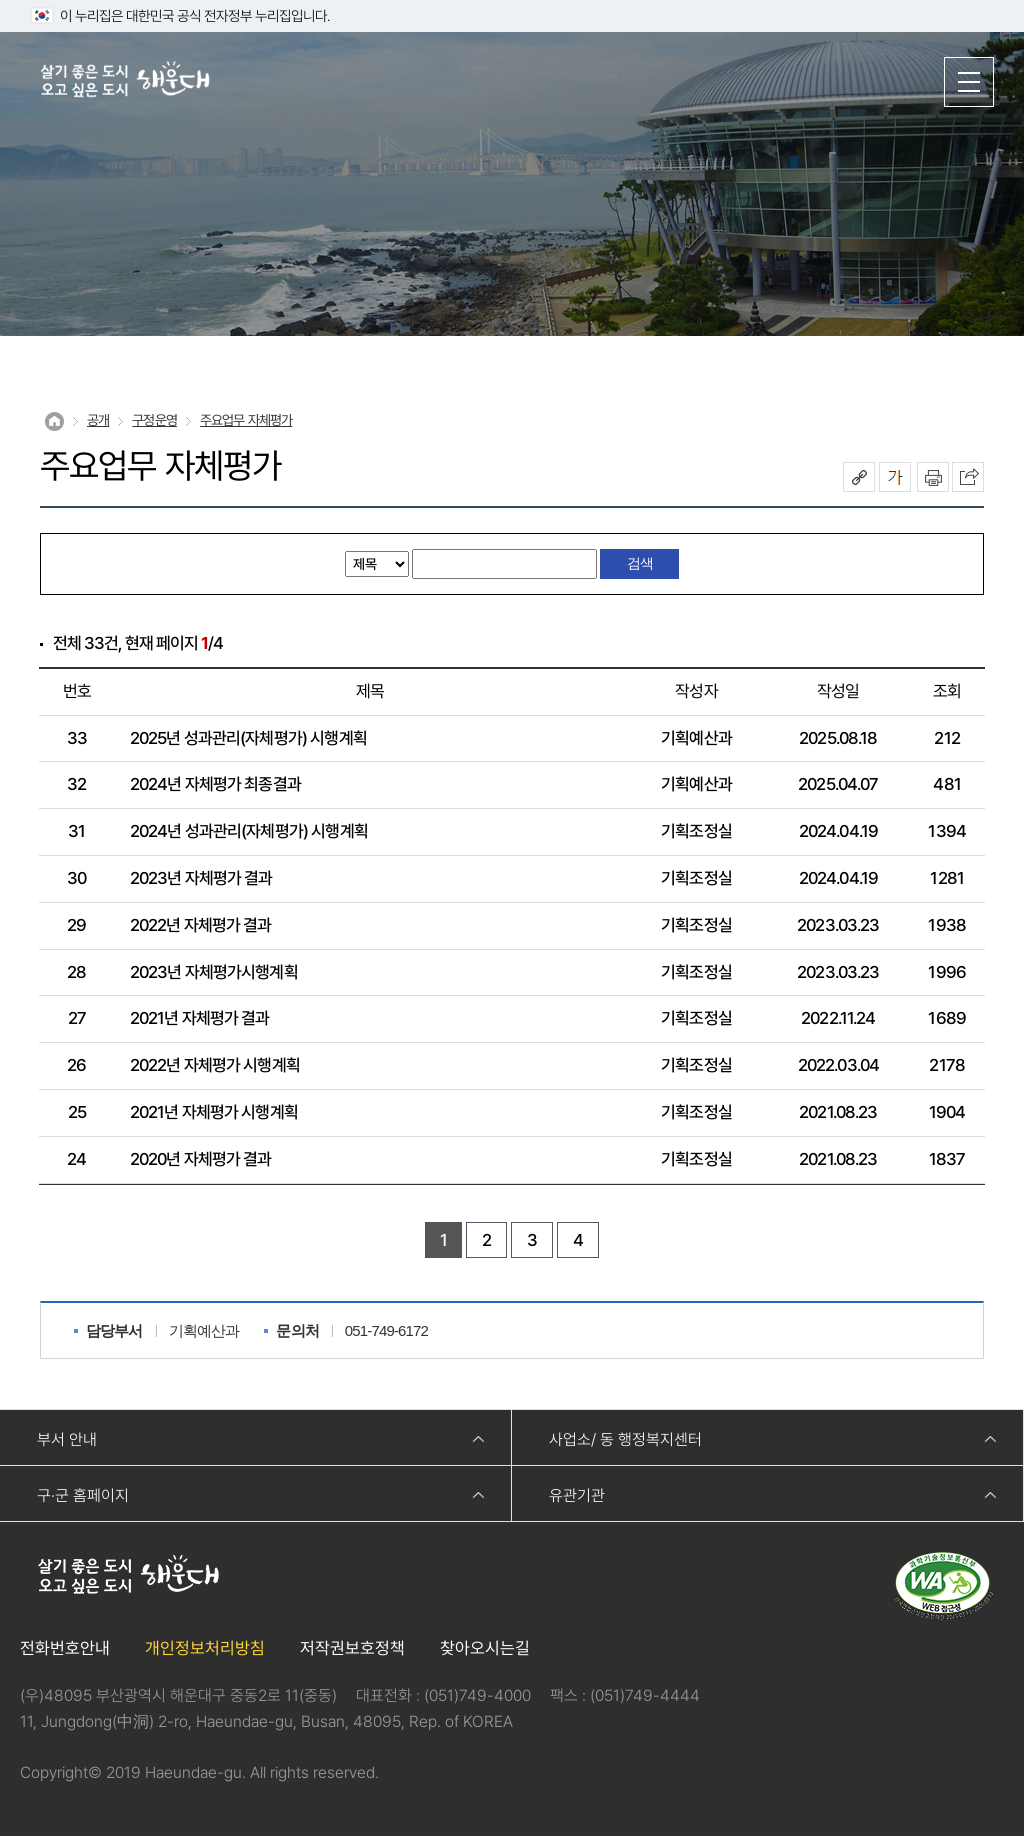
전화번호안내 (65, 1648)
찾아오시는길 (485, 1648)
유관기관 (577, 1495)
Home (54, 421)
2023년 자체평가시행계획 (214, 972)
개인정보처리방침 (205, 1648)
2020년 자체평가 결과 (201, 1159)
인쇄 (933, 477)
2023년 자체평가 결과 (201, 878)
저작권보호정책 (352, 1648)
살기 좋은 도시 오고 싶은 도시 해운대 (125, 80)
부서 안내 (67, 1439)
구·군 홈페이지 (83, 1495)
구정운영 (154, 420)
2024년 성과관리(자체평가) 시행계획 (249, 831)
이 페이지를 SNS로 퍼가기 (968, 477)
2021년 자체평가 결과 (200, 1018)
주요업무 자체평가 (246, 420)
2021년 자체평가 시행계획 (214, 1112)
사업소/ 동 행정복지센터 (625, 1439)
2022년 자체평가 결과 (201, 925)
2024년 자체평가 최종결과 (215, 784)
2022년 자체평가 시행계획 (215, 1065)
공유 (859, 477)
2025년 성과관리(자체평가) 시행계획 (248, 738)
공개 (98, 420)
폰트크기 (895, 477)
